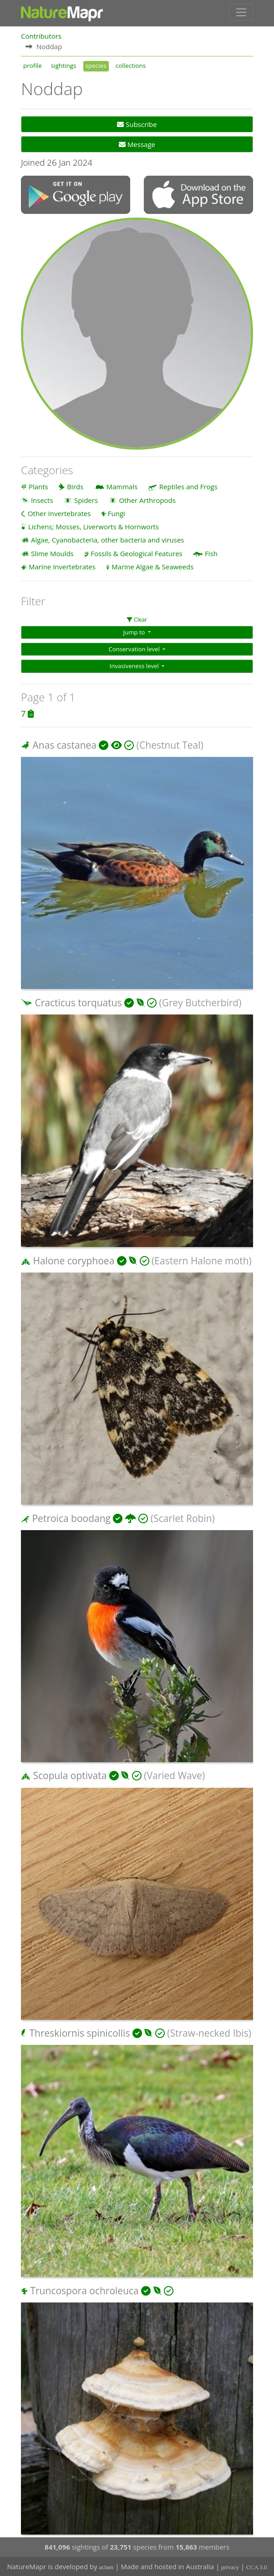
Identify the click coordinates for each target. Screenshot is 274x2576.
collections (131, 65)
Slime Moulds (52, 553)
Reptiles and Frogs (188, 486)
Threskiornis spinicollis (79, 2033)
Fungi (116, 513)
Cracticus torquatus (78, 1002)
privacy (230, 2567)
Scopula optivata (70, 1775)
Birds (75, 486)
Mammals (122, 486)
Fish (211, 553)
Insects (42, 500)
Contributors (41, 36)
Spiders (86, 500)
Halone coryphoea (73, 1260)
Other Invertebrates (59, 513)
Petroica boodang (71, 1518)
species (96, 65)
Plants (38, 486)
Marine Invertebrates (62, 566)
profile (32, 65)
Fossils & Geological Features (137, 553)
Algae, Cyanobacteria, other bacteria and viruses (107, 539)
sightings (63, 65)
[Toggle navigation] (241, 12)
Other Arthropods (147, 500)
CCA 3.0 (256, 2567)
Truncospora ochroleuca (84, 2290)
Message (137, 144)
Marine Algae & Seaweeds (152, 566)
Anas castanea (64, 745)
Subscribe (137, 124)
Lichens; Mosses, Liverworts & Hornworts (93, 526)
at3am (106, 2567)
